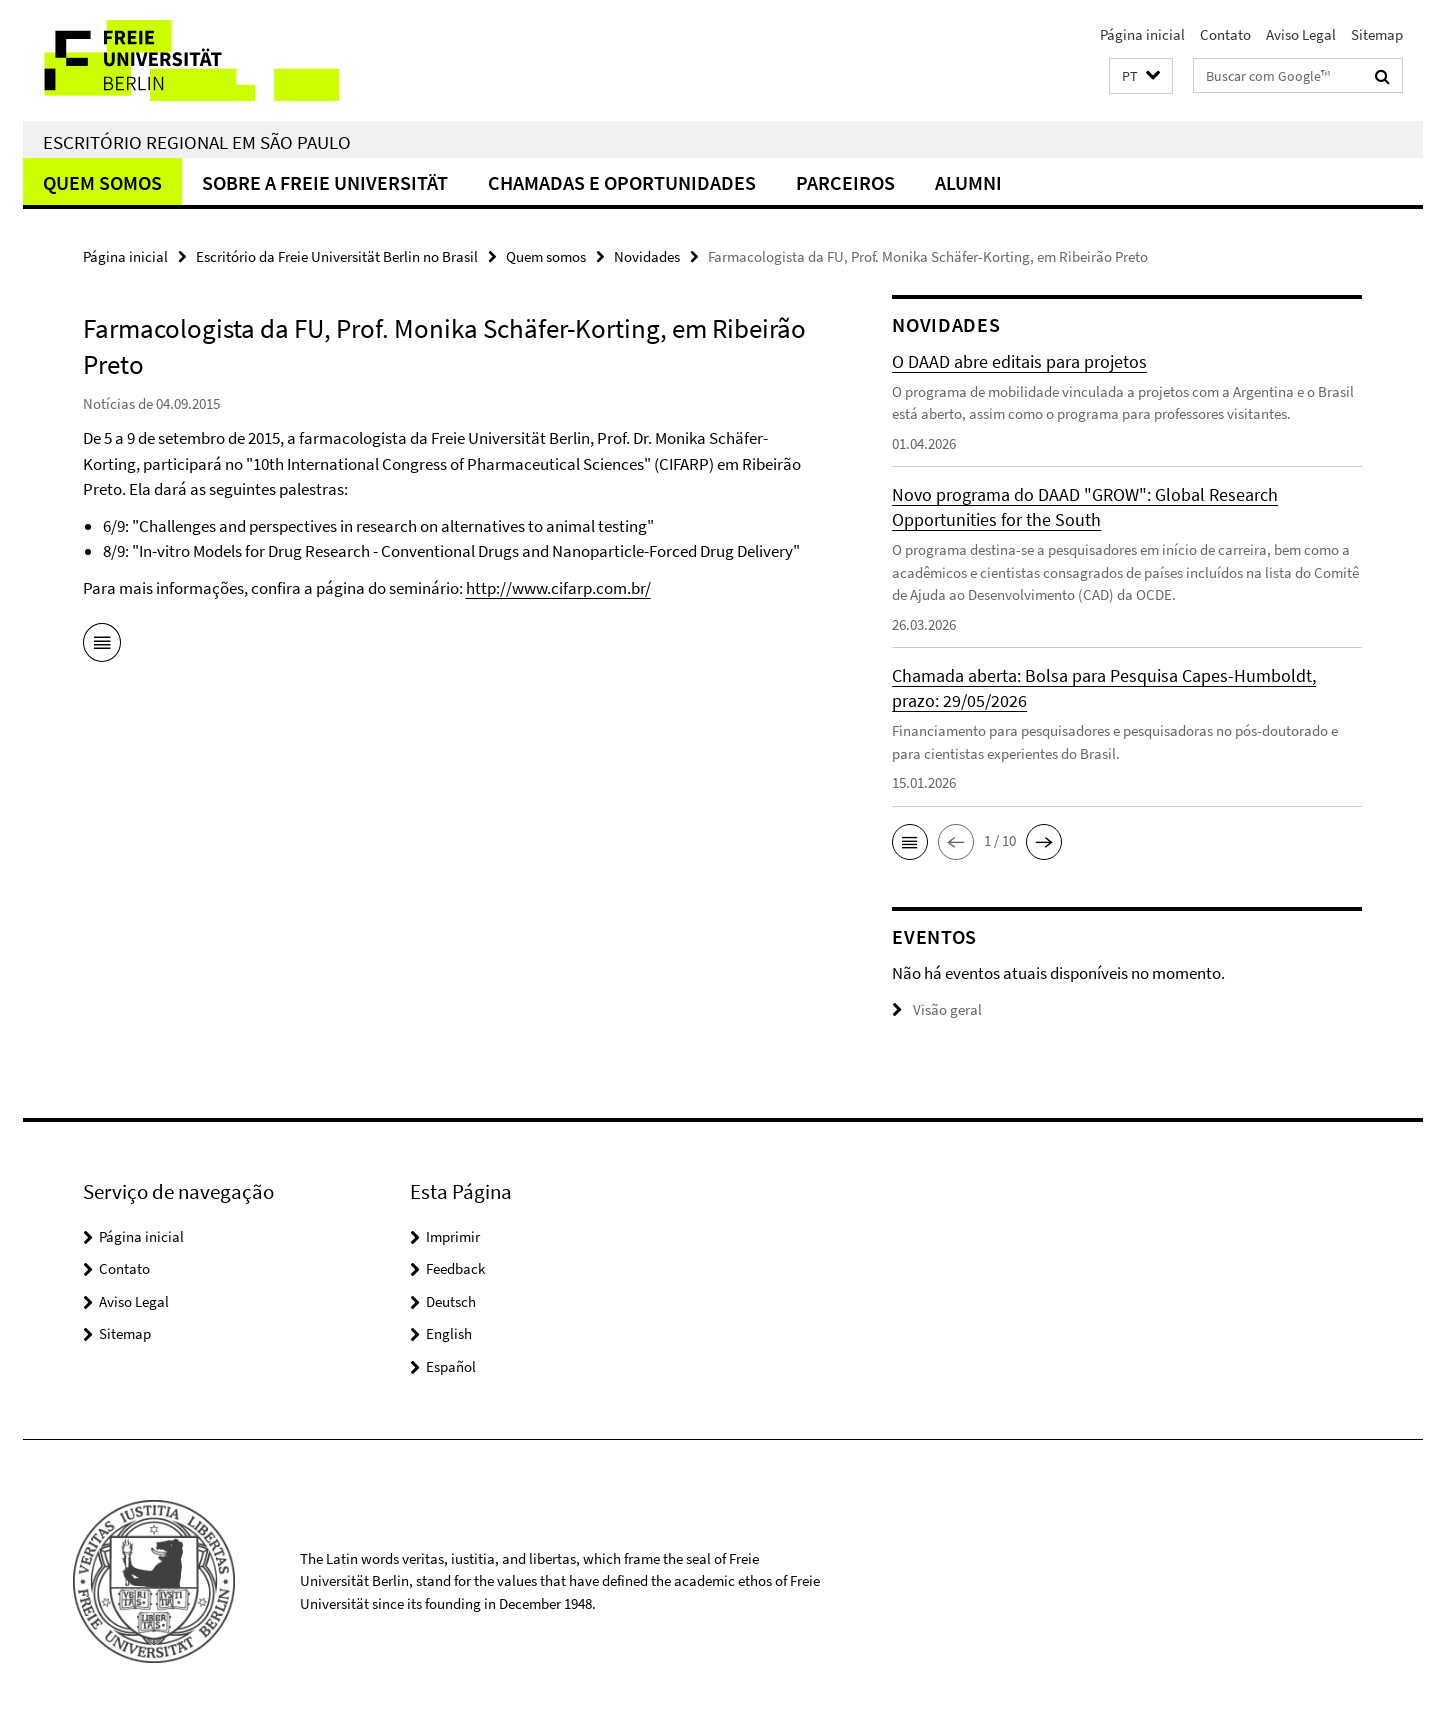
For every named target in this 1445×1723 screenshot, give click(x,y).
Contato (1225, 34)
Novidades (647, 256)
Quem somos (102, 182)
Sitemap (1377, 34)
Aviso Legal (1301, 34)
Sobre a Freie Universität (325, 182)
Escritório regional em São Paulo (197, 142)
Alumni (968, 182)
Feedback (455, 1268)
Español (451, 1366)
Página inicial (1142, 34)
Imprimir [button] (453, 1236)
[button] (1141, 76)
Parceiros (845, 182)
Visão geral (937, 1009)
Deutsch (451, 1301)
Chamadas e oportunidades (622, 182)
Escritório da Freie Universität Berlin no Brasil (337, 256)
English (449, 1333)
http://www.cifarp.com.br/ (558, 588)
